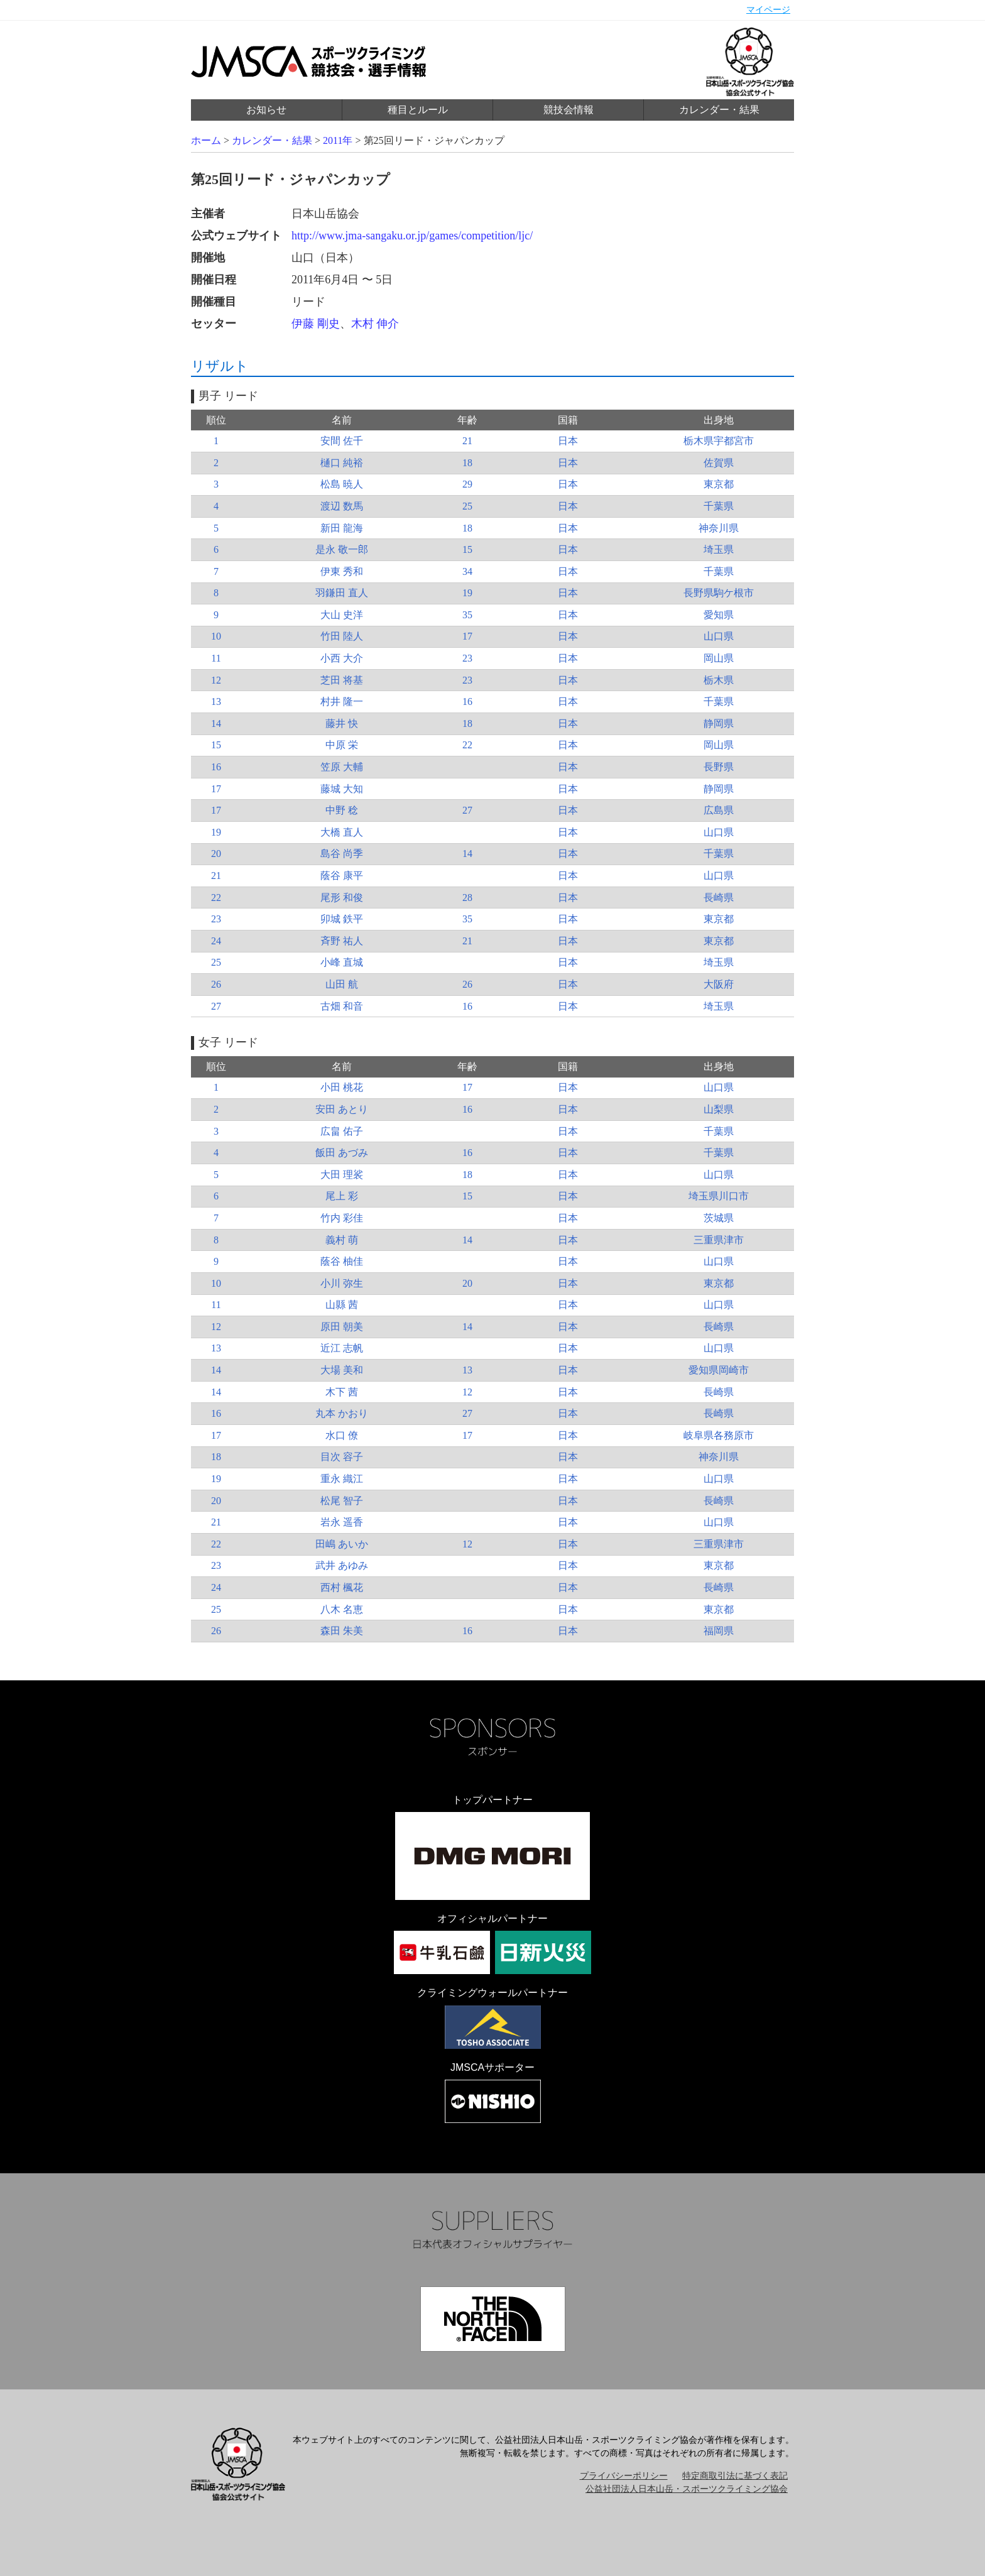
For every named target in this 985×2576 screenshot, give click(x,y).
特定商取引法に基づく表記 (735, 2475)
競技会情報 (568, 109)
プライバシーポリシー (624, 2475)
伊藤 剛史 (315, 323)
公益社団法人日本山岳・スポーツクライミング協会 (686, 2489)
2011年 (337, 140)
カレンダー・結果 (719, 109)
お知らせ (266, 109)
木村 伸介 (375, 323)
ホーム (206, 140)
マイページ (768, 9)
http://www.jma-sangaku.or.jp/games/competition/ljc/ (412, 235)
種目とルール (418, 109)
